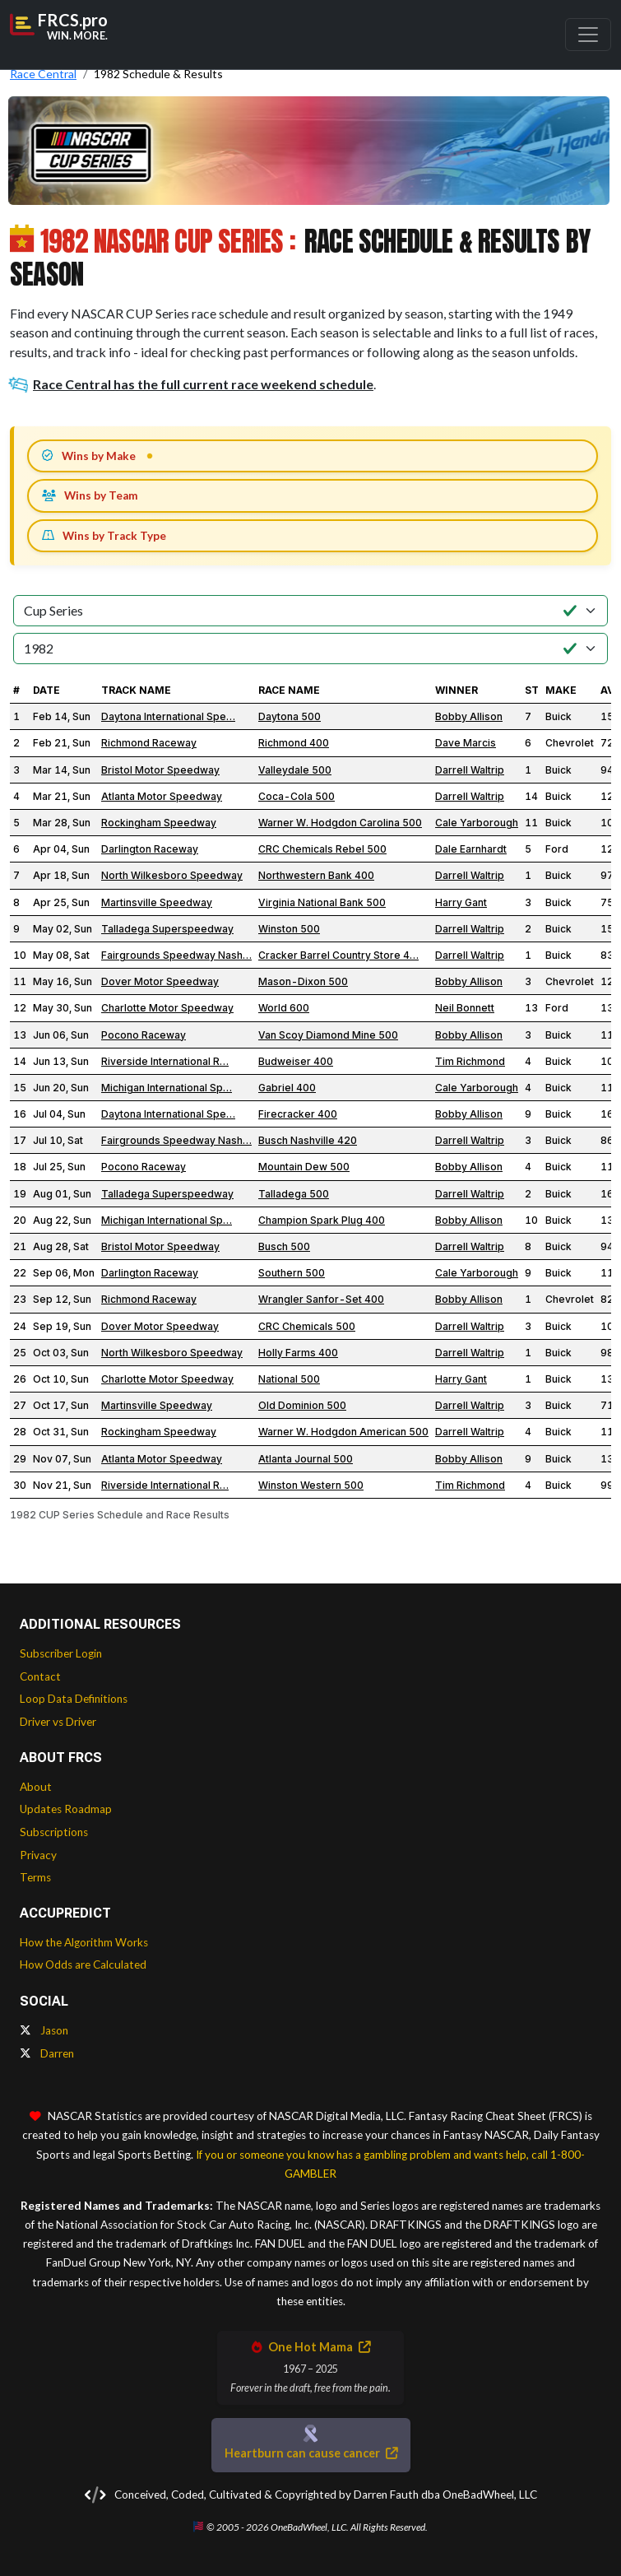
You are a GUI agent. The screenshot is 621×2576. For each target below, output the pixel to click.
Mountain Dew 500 (304, 1166)
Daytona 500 (289, 716)
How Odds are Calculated (83, 1964)
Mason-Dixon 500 (303, 981)
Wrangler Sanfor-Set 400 (321, 1299)
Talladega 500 (293, 1194)
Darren (47, 2053)
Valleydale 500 (294, 770)
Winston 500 (289, 929)
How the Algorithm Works (84, 1942)
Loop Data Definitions (73, 1698)
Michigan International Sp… (166, 1087)
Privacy (38, 1855)
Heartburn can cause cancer (311, 2453)
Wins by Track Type (104, 535)
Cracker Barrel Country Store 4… (338, 955)
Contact (40, 1676)
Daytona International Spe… (168, 716)
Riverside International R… (165, 1061)
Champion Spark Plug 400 (321, 1220)
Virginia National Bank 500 (322, 902)
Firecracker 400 (297, 1114)
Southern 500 (291, 1273)
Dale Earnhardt (471, 849)
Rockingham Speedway (158, 822)
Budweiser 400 (295, 1061)
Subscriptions (54, 1832)
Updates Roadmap (66, 1809)
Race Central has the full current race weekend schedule (191, 384)
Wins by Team (90, 495)
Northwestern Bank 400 (316, 875)
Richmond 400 (293, 743)
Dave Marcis (465, 743)
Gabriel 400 (287, 1087)
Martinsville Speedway (156, 902)
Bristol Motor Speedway (160, 770)
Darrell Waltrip (469, 770)
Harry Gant (461, 902)
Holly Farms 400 (298, 1352)
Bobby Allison (469, 716)
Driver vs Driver (58, 1721)
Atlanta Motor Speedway (161, 796)
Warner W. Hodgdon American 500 (343, 1431)
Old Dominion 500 (302, 1405)
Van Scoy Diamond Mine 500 (328, 1035)
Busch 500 (284, 1246)
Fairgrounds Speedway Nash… (176, 955)
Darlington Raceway (149, 849)
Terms (35, 1877)
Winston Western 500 (311, 1485)
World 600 (283, 1008)
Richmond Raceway (149, 743)
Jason (44, 2030)
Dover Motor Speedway (160, 981)
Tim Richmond (470, 1061)
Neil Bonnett (464, 1008)
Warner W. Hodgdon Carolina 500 (340, 822)
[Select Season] (310, 648)
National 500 (289, 1379)
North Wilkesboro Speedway (172, 875)
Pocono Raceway (143, 1035)
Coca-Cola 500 (296, 796)
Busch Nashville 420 (307, 1140)
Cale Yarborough (476, 822)
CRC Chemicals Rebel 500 (322, 849)
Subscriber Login (61, 1653)
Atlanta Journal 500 (305, 1459)
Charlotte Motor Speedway (167, 1008)
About (36, 1786)
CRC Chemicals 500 (306, 1326)
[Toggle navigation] (588, 34)
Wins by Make (89, 456)
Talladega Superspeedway (167, 929)
